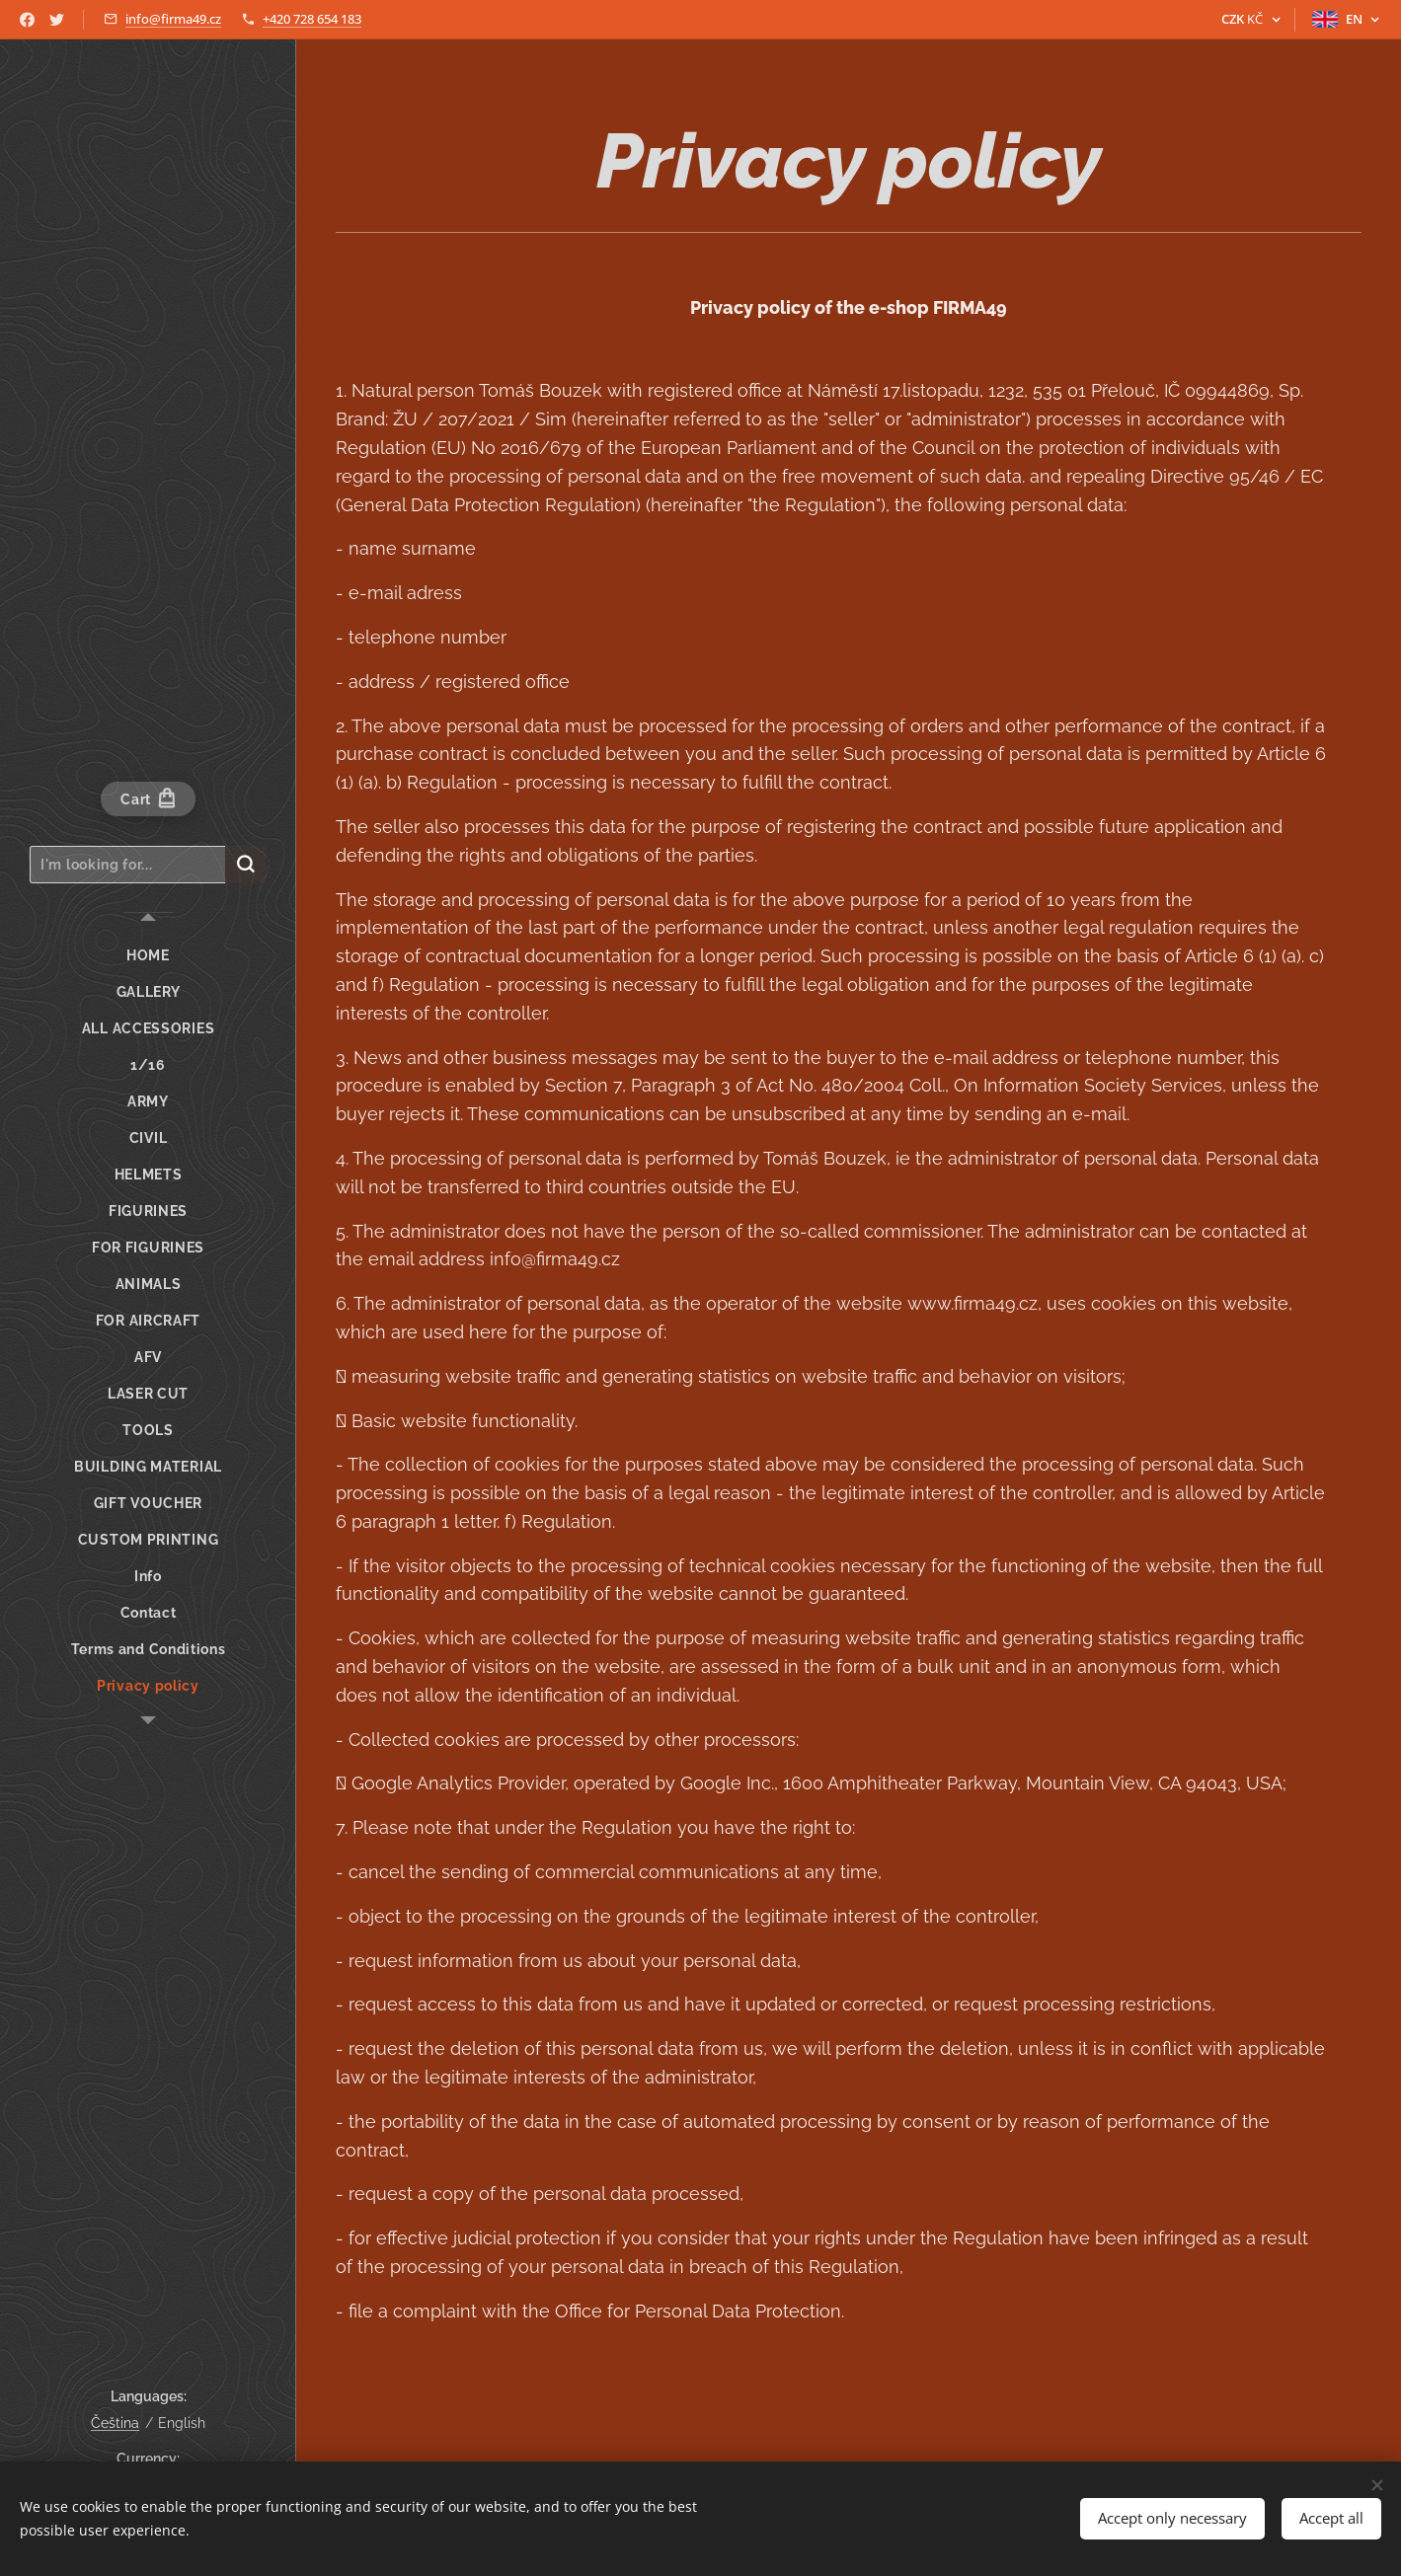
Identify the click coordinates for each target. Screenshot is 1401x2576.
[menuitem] (148, 956)
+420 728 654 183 (312, 19)
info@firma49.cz (173, 19)
